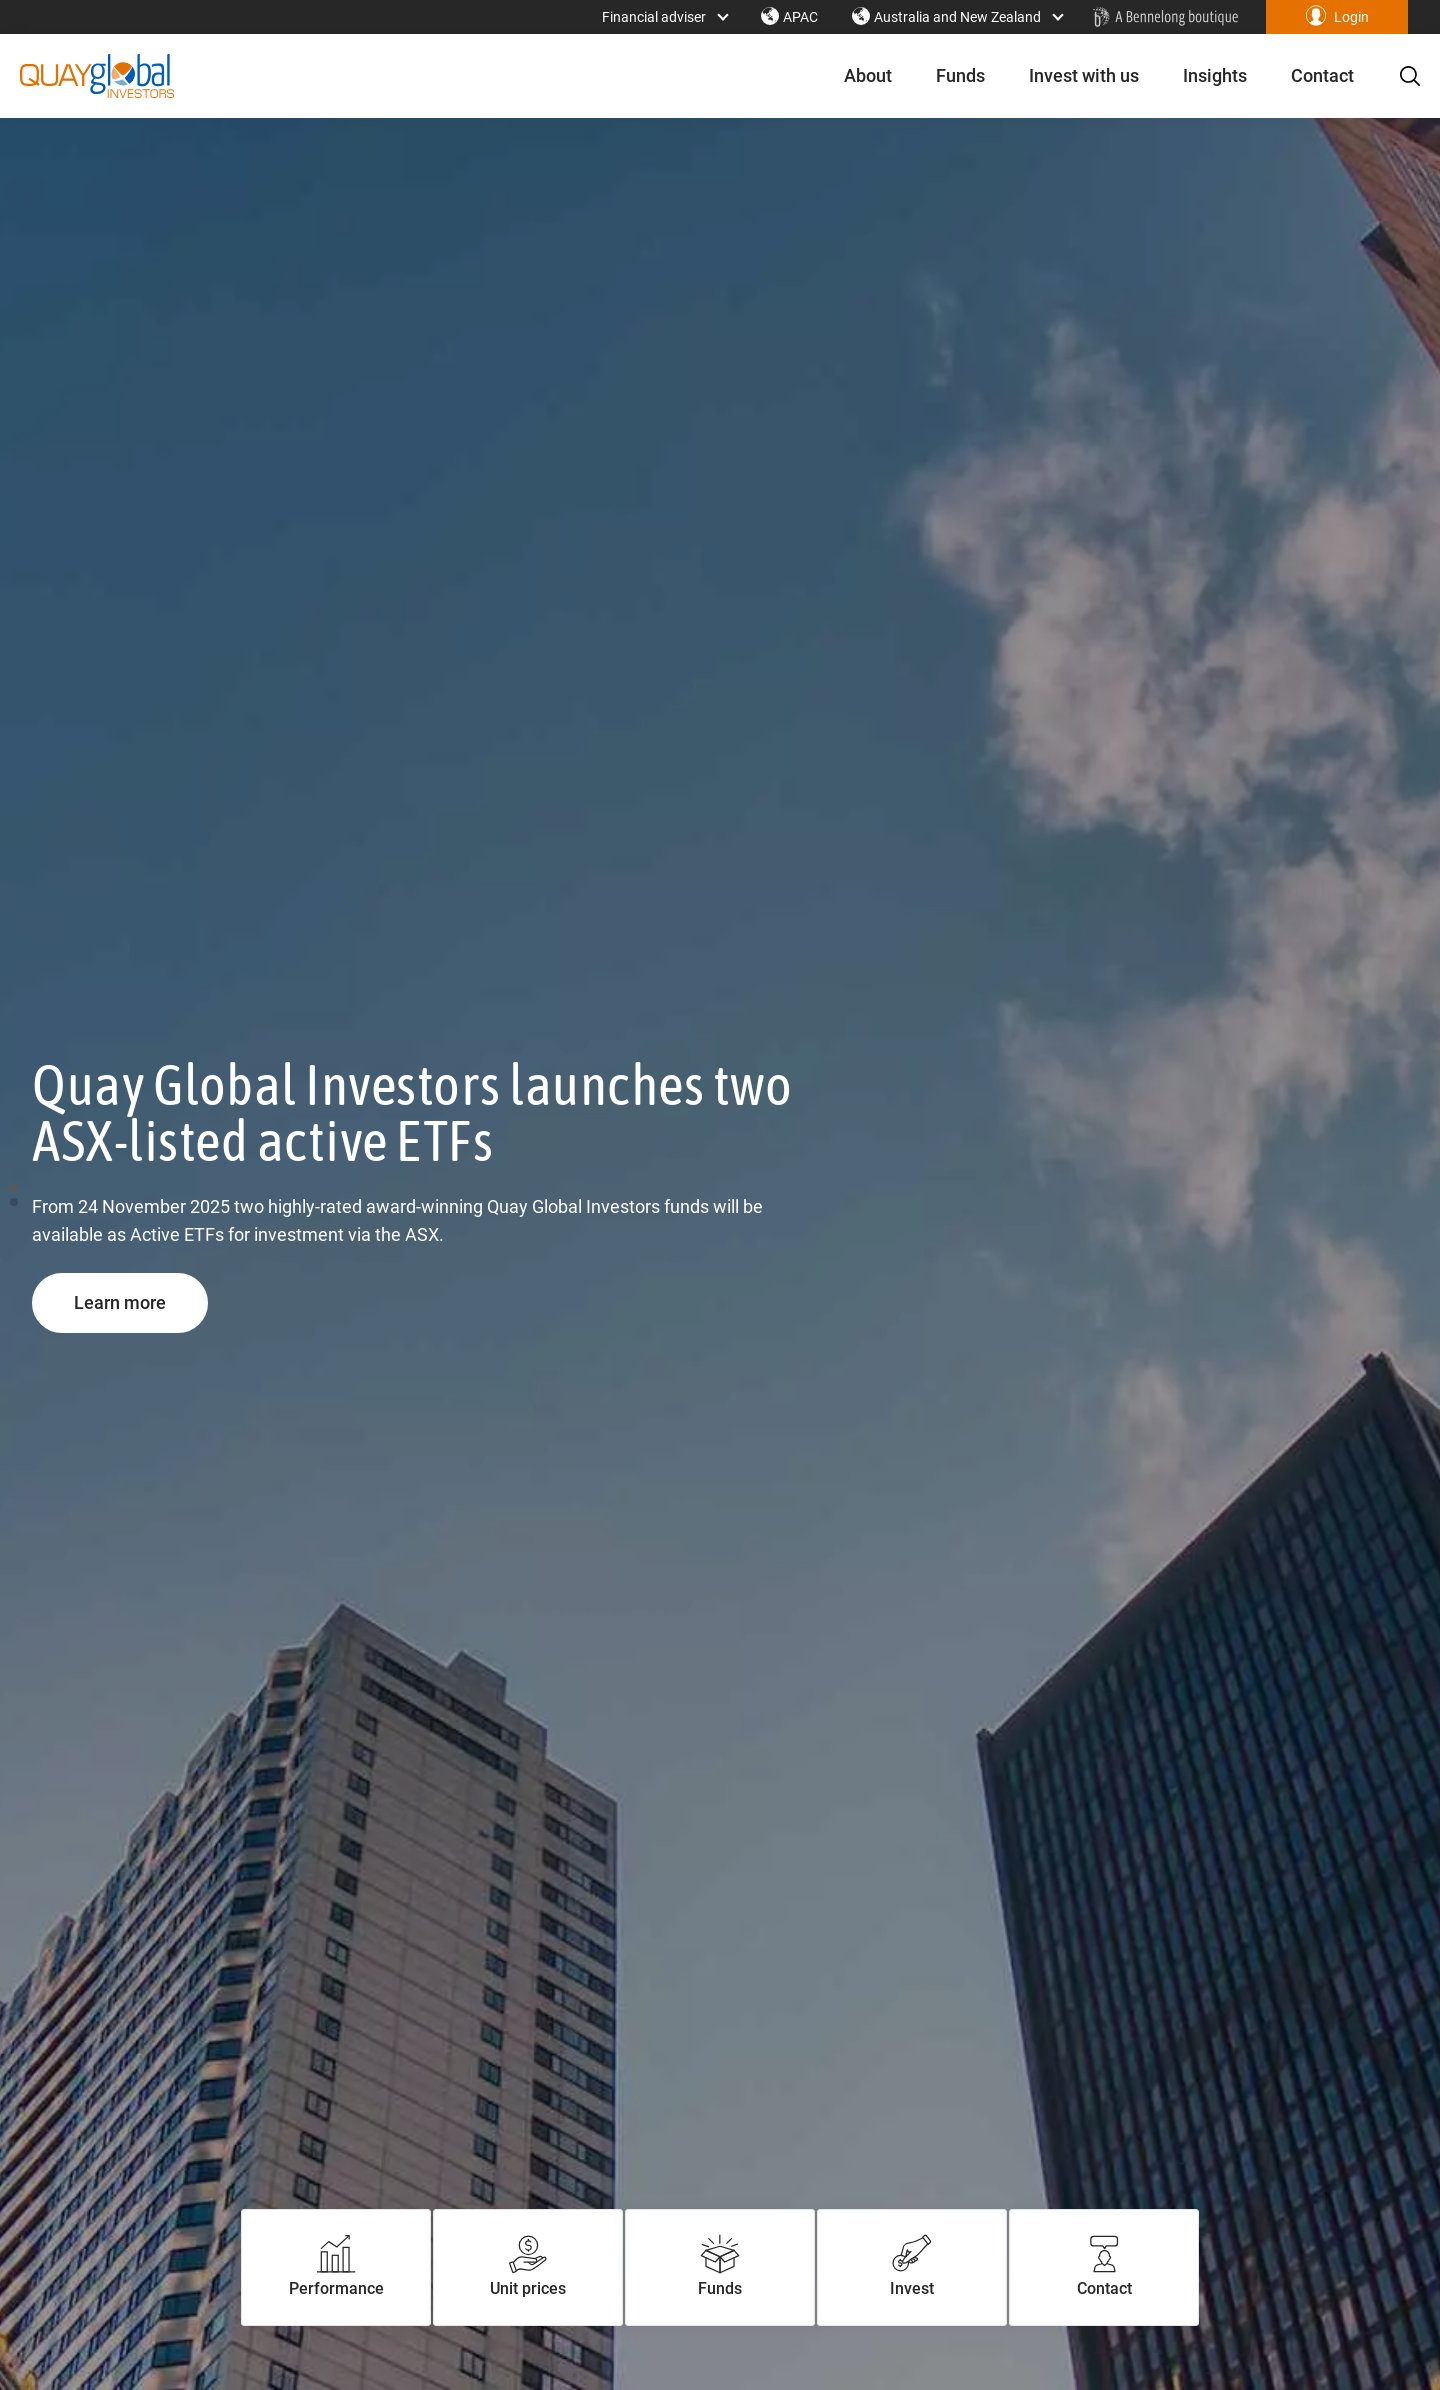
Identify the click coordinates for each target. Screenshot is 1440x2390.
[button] (1337, 17)
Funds (948, 75)
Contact (1310, 75)
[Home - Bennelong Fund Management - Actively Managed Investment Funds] (1165, 17)
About (856, 75)
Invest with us (1072, 75)
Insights (1203, 75)
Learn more (141, 1302)
